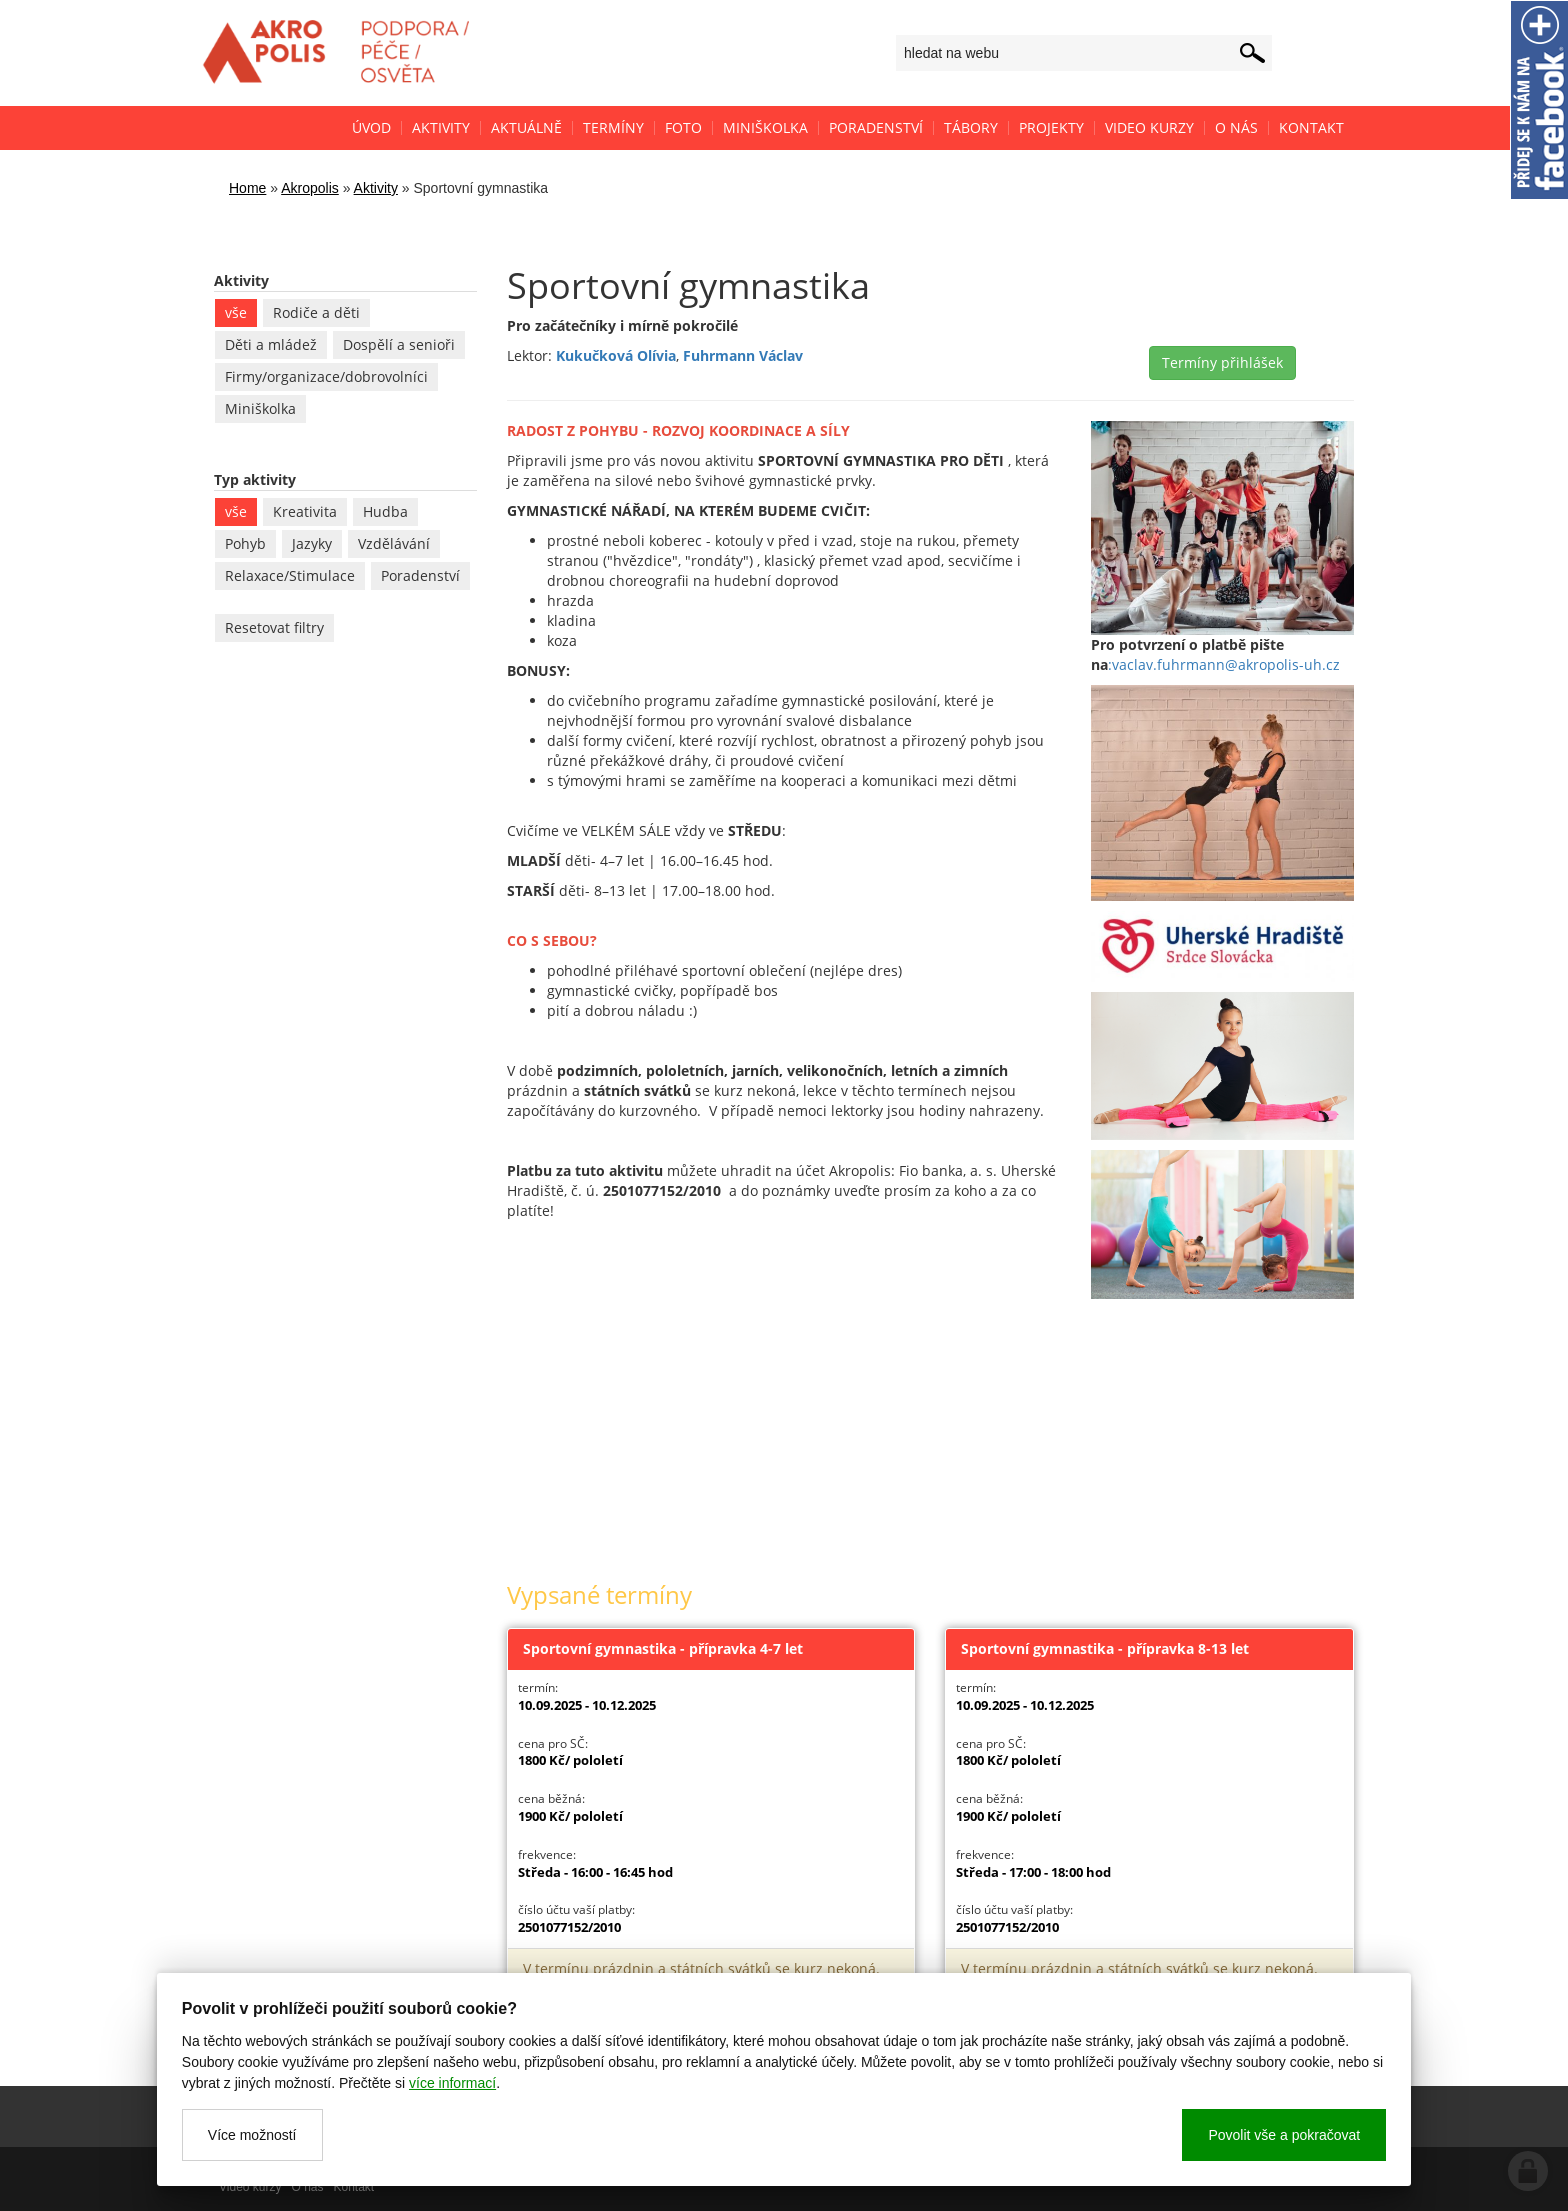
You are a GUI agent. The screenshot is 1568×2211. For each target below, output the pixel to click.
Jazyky (312, 543)
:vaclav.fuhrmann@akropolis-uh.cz (1224, 664)
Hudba (385, 511)
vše (236, 312)
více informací (452, 2083)
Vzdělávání (394, 543)
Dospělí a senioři (399, 344)
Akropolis (310, 188)
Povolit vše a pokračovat (1284, 2135)
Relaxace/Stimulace (290, 575)
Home (247, 188)
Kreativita (305, 511)
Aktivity (376, 188)
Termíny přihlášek (1222, 362)
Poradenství (420, 575)
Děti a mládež (271, 344)
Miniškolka (260, 408)
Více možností (252, 2135)
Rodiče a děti (316, 312)
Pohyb (245, 543)
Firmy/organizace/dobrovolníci (326, 376)
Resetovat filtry (274, 627)
